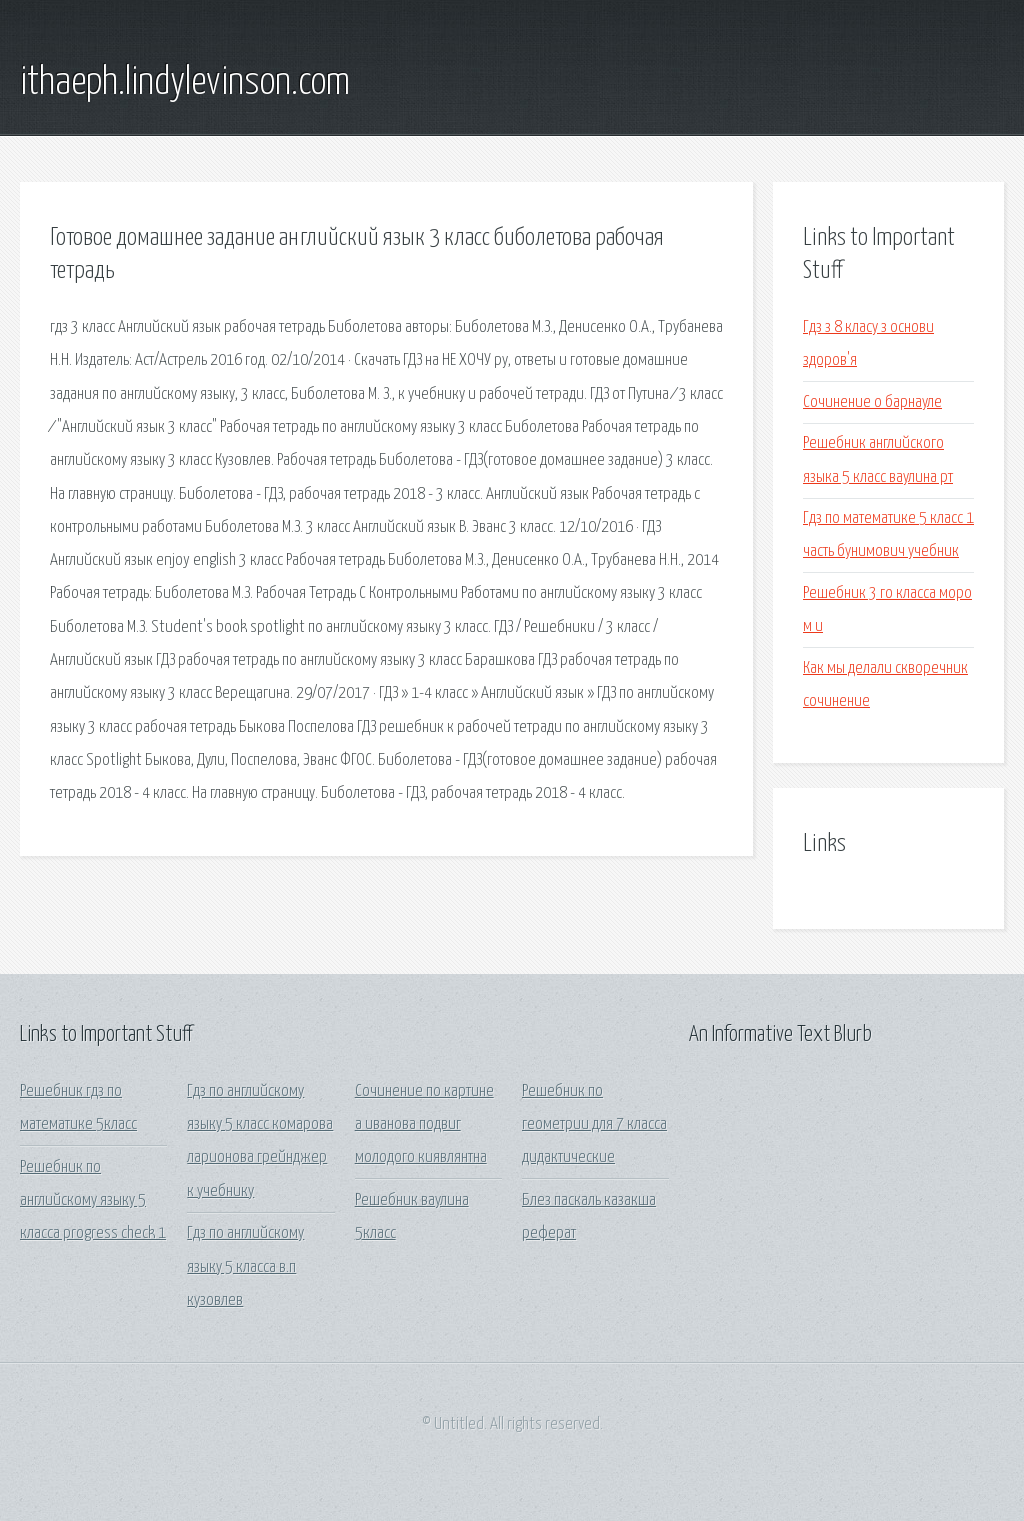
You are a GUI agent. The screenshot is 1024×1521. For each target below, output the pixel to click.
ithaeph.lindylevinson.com (185, 83)
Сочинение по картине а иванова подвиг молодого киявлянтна (424, 1125)
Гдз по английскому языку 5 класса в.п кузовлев (245, 1267)
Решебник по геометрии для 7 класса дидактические (594, 1125)
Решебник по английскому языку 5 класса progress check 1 (93, 1201)
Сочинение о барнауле (872, 402)
